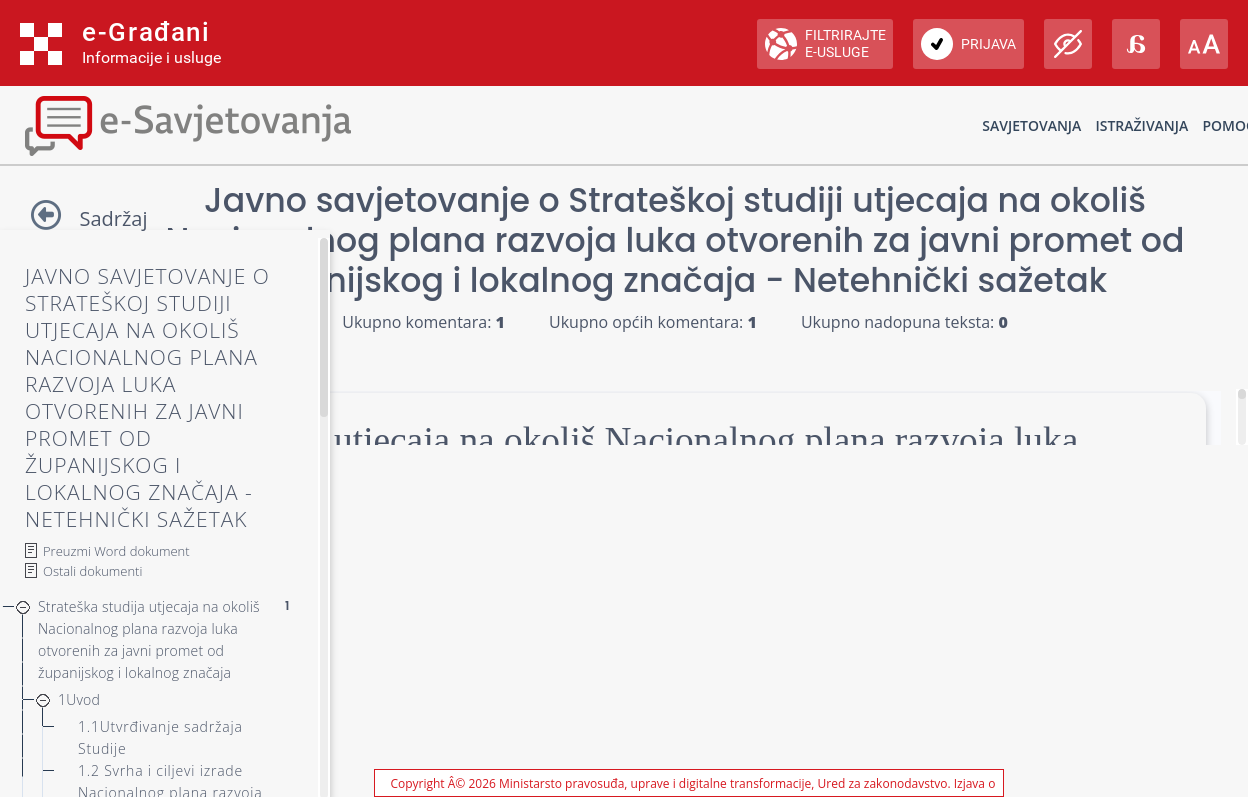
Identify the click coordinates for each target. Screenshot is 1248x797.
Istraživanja (1141, 125)
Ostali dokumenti (92, 571)
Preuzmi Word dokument (116, 551)
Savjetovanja (1031, 125)
